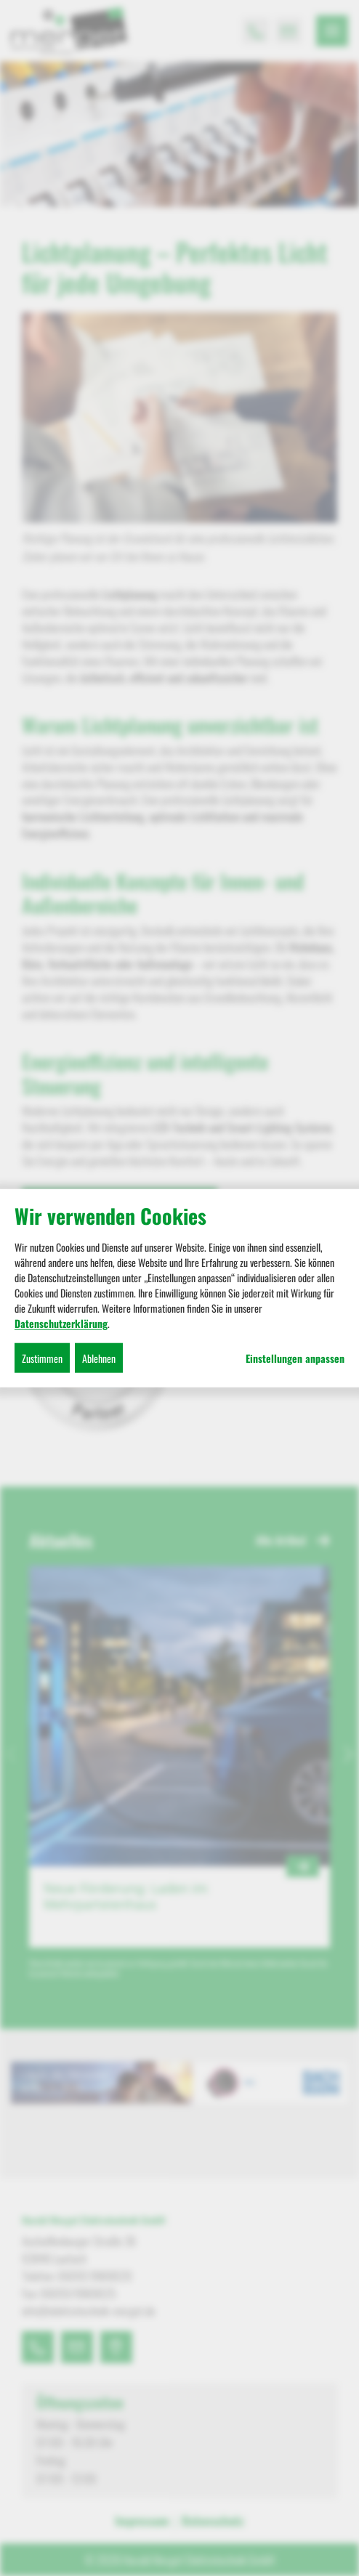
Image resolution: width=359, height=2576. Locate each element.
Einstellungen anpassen (295, 1358)
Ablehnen (99, 1357)
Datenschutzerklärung (61, 1322)
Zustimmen (42, 1357)
